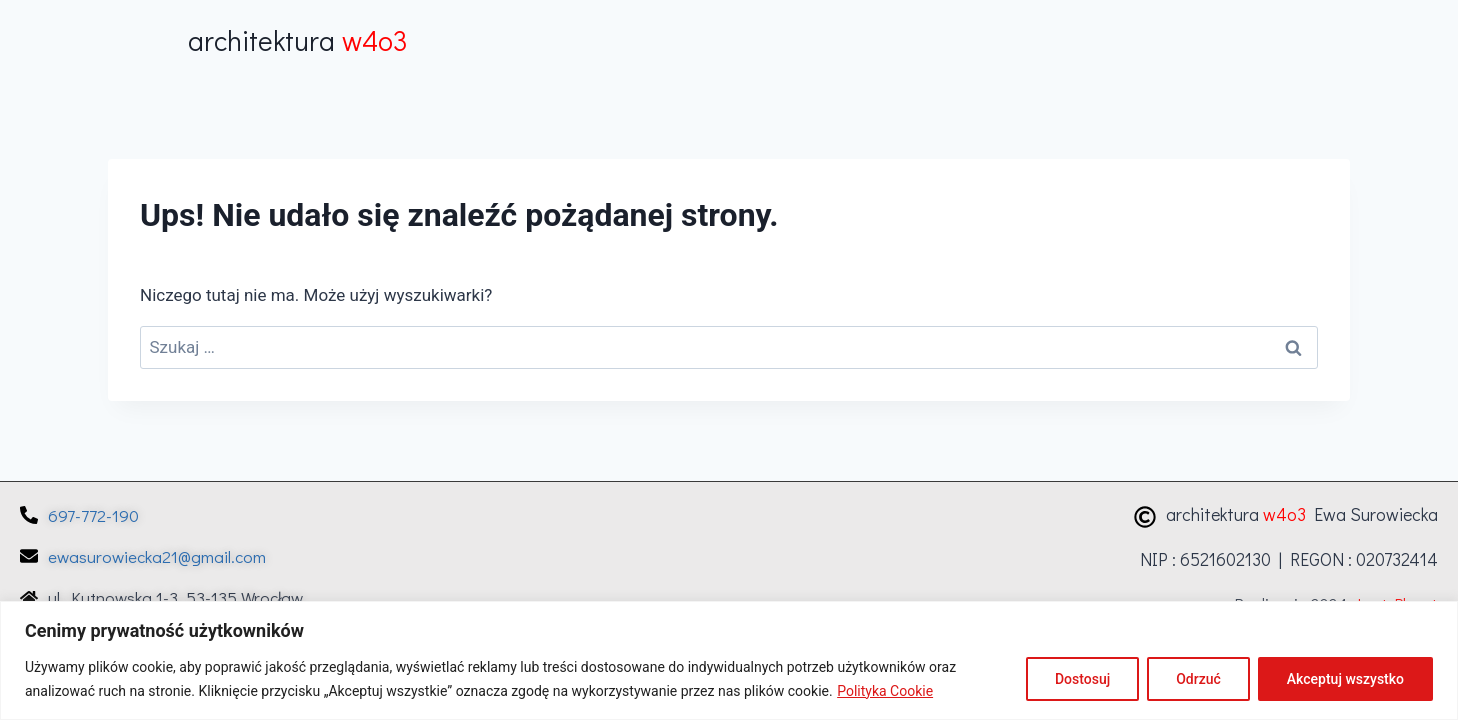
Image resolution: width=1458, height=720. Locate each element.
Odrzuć (1198, 679)
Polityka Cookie (885, 691)
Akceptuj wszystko (1345, 679)
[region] (729, 660)
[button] (1281, 39)
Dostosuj (1082, 679)
